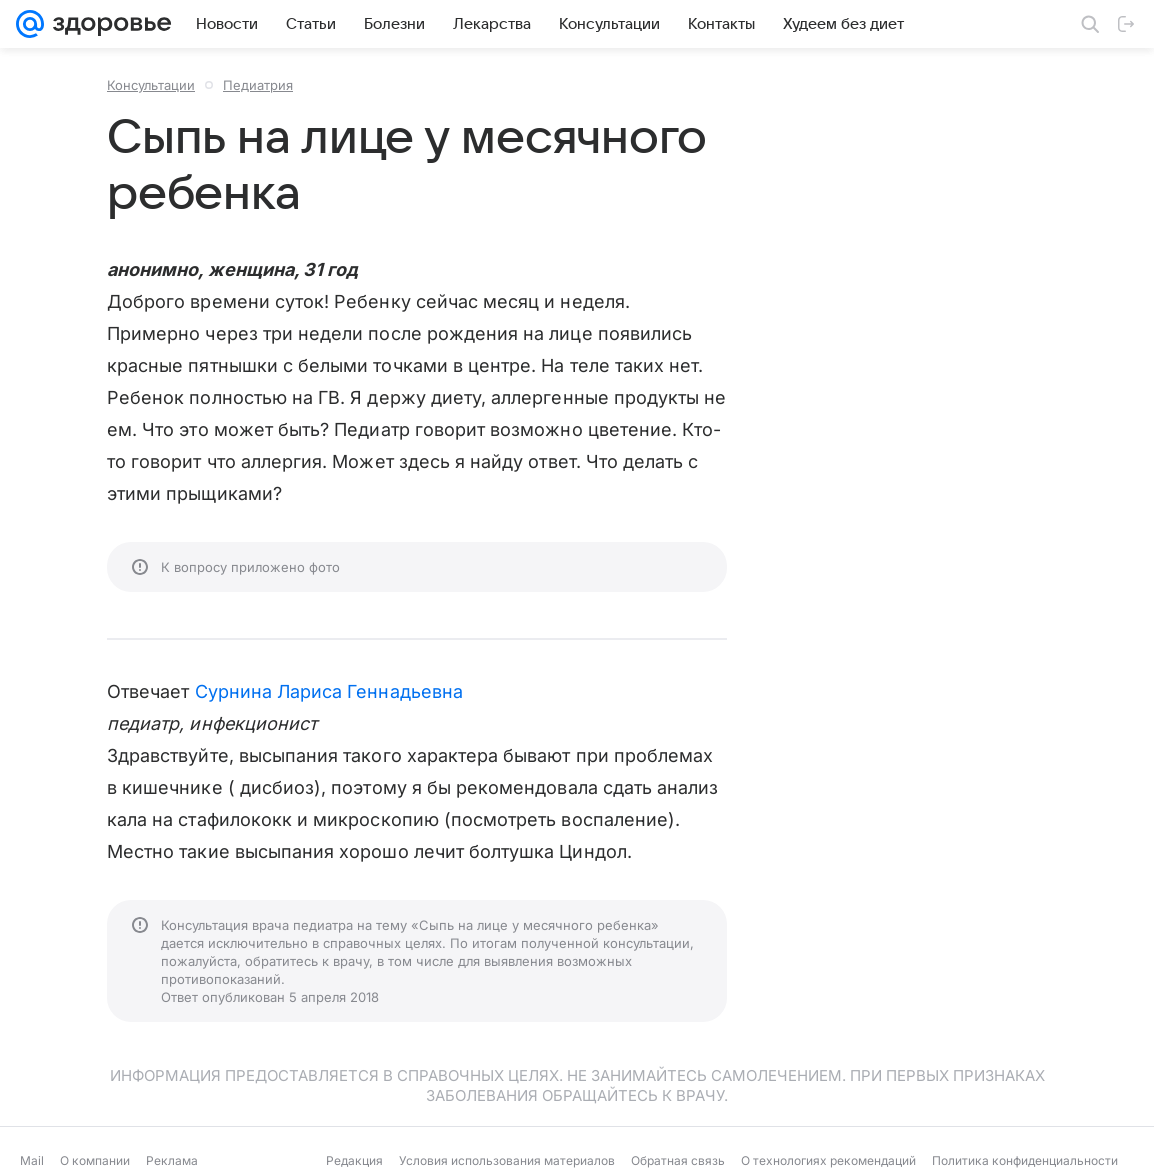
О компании (95, 1160)
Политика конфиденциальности (1025, 1160)
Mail (32, 1160)
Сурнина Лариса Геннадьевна (329, 691)
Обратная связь (678, 1160)
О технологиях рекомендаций (828, 1160)
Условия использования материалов (507, 1160)
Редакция (354, 1160)
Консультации (151, 85)
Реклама (172, 1160)
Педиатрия (258, 85)
